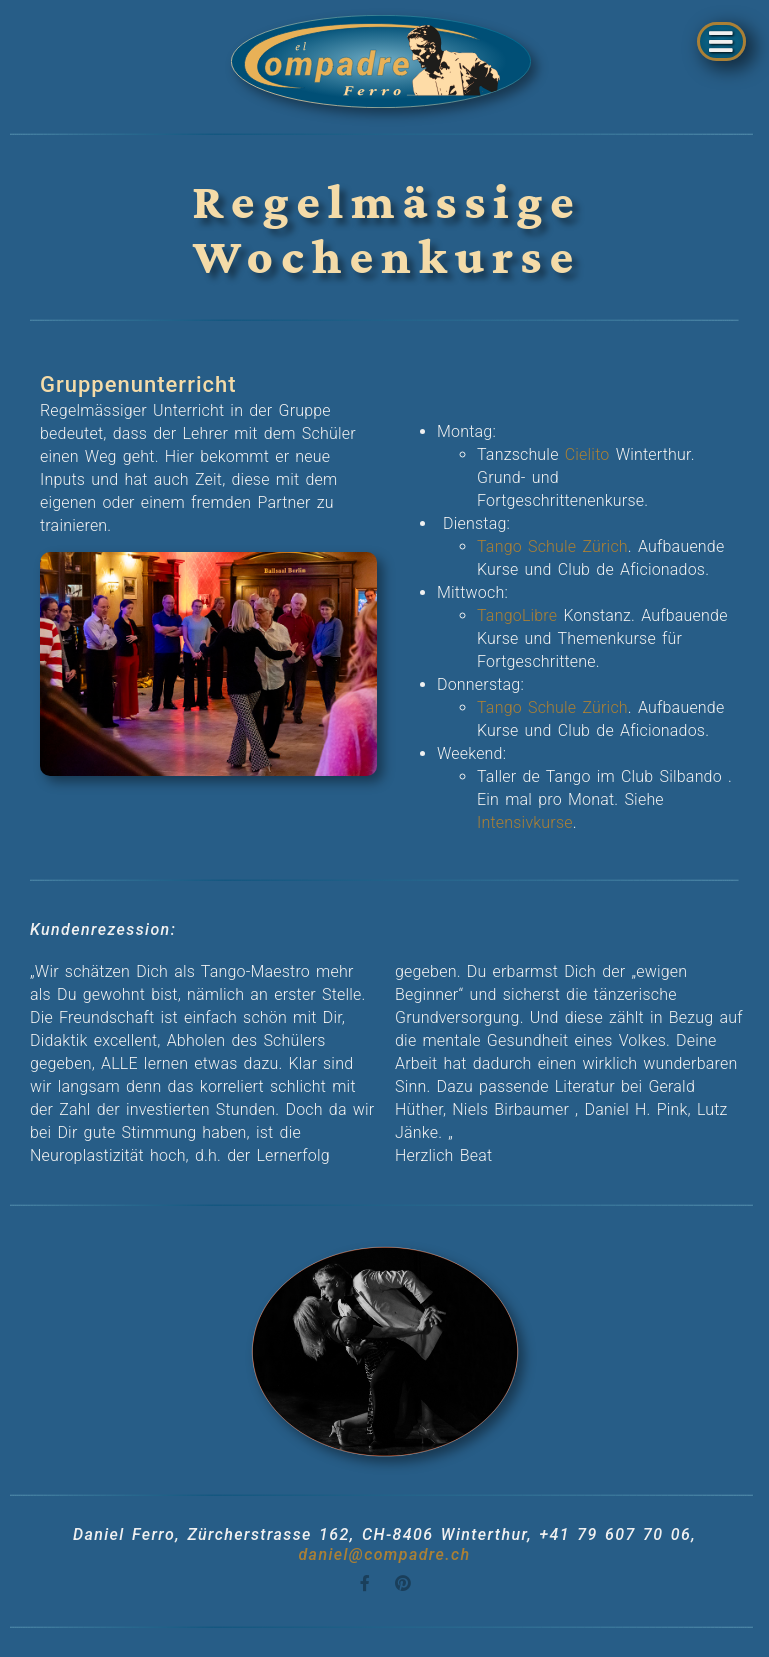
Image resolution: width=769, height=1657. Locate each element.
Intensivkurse (525, 822)
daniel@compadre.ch (384, 1554)
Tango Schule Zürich (552, 546)
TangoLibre (517, 615)
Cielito (587, 454)
